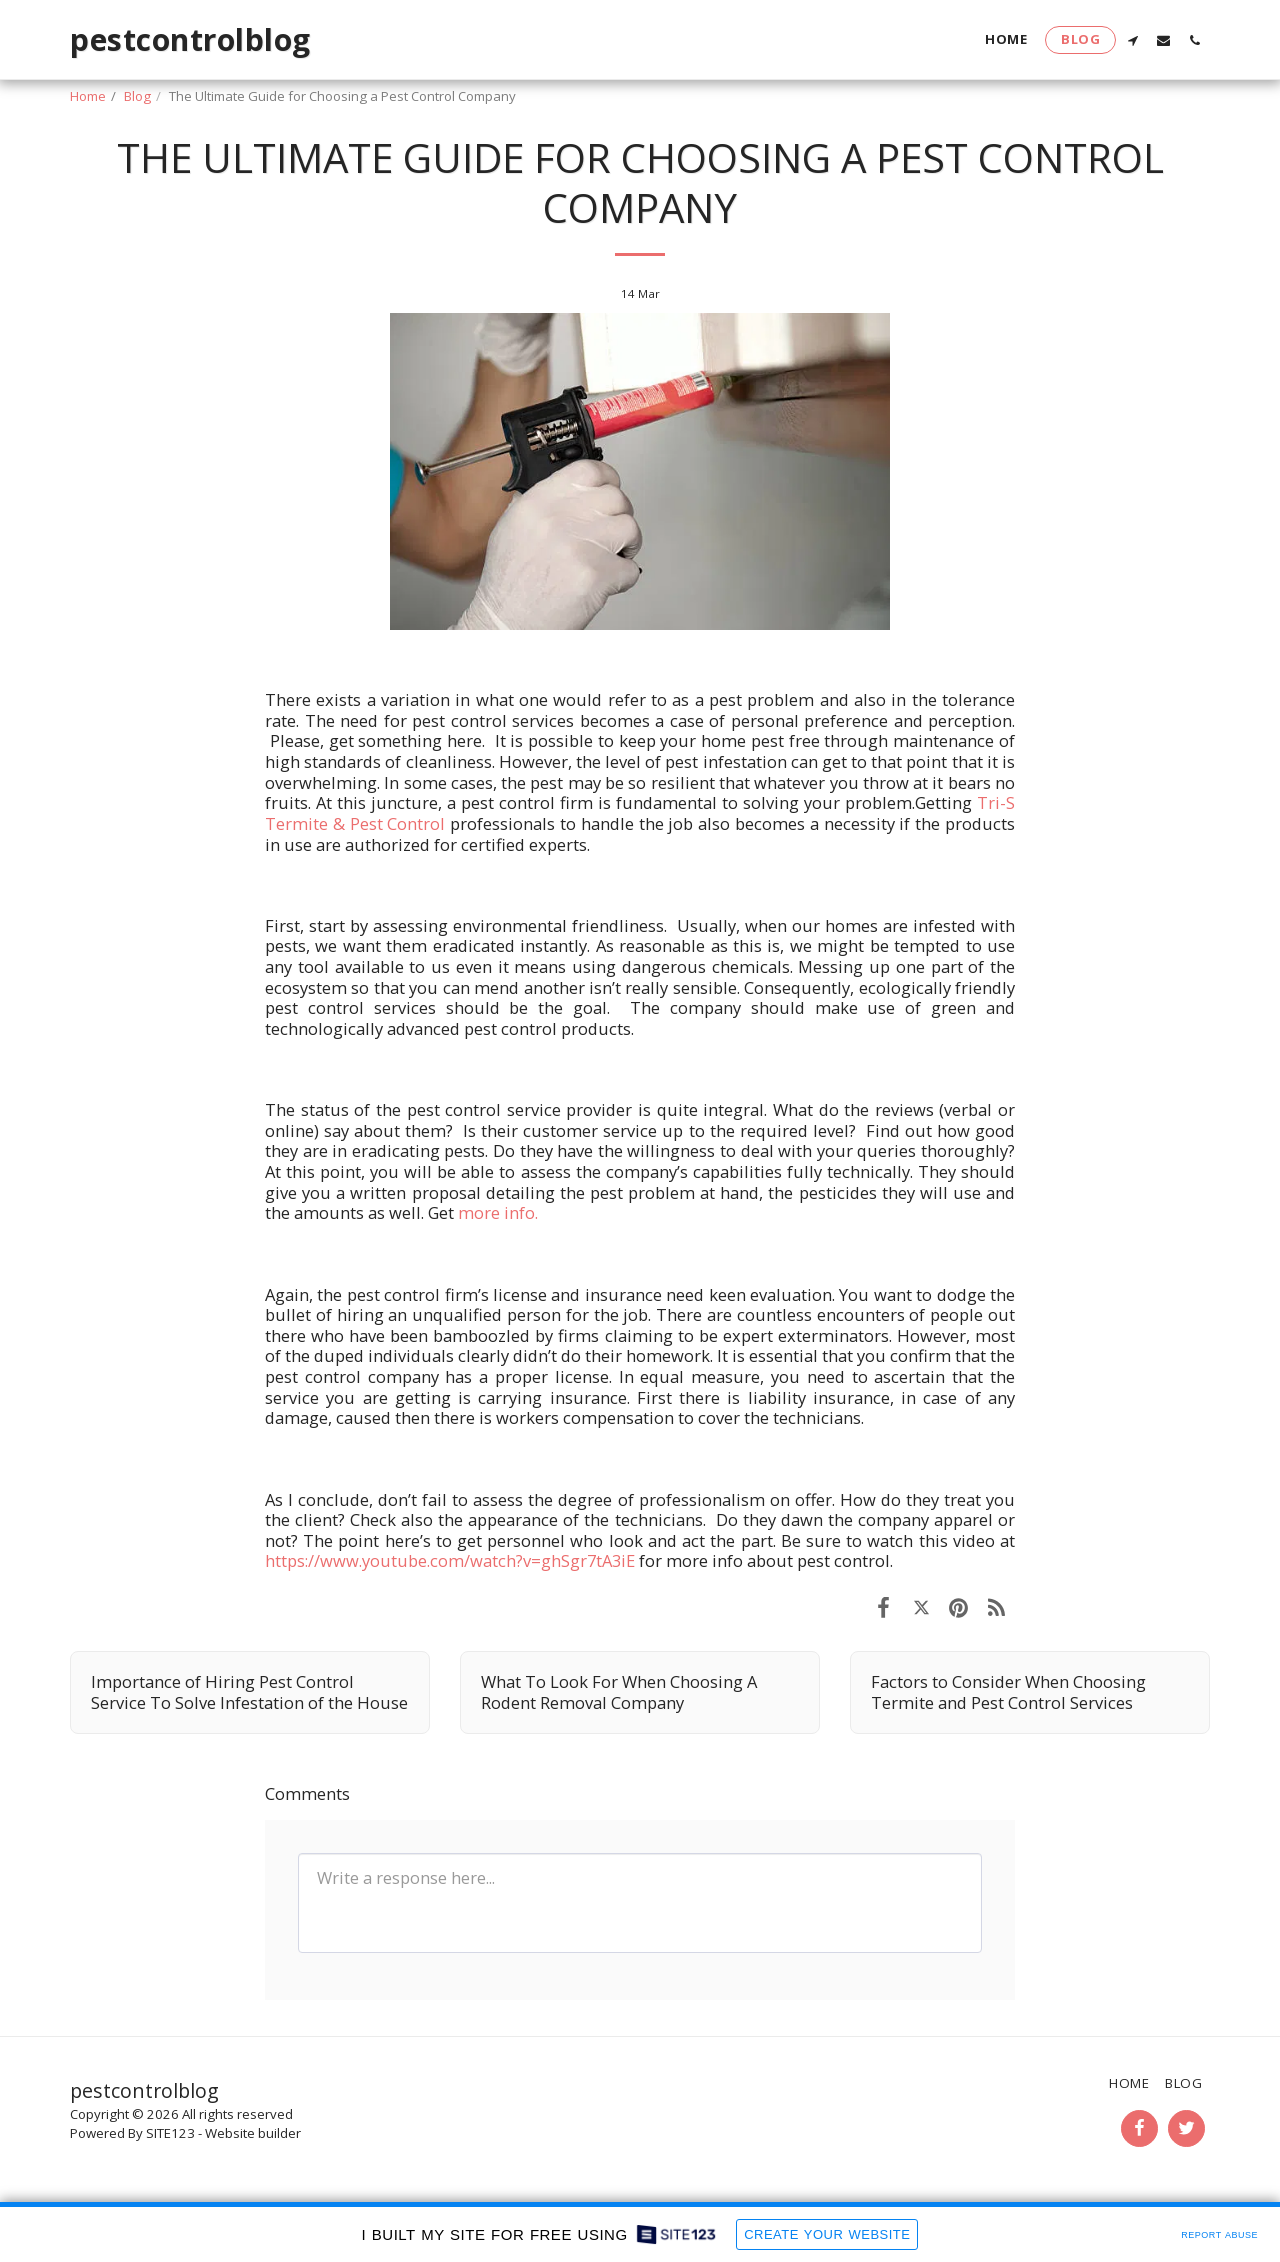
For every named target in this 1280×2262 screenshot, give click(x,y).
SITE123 (170, 2133)
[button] (1132, 40)
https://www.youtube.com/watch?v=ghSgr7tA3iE (450, 1560)
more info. (498, 1212)
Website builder (253, 2133)
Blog (137, 96)
